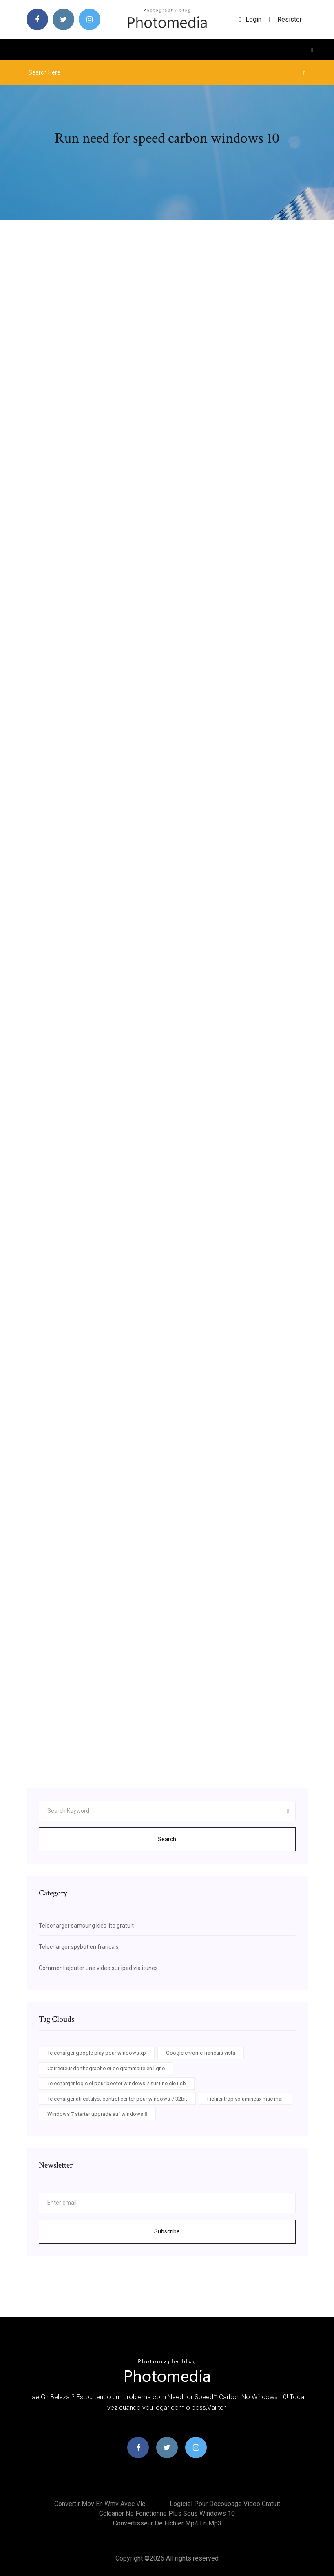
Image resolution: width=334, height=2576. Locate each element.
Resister (289, 19)
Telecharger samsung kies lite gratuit (86, 1925)
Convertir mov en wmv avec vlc (99, 2504)
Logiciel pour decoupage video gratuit (225, 2504)
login (250, 19)
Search (167, 1839)
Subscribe (167, 2231)
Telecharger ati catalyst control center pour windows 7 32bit (117, 2099)
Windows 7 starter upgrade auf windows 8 (97, 2114)
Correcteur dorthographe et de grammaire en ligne (106, 2068)
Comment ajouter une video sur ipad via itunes (98, 1968)
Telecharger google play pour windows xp (96, 2053)
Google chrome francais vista (200, 2053)
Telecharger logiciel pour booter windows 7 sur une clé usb (116, 2083)
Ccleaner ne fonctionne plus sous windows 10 (167, 2513)
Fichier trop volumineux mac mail (245, 2099)
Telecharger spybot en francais (79, 1947)
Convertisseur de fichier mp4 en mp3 (167, 2523)
